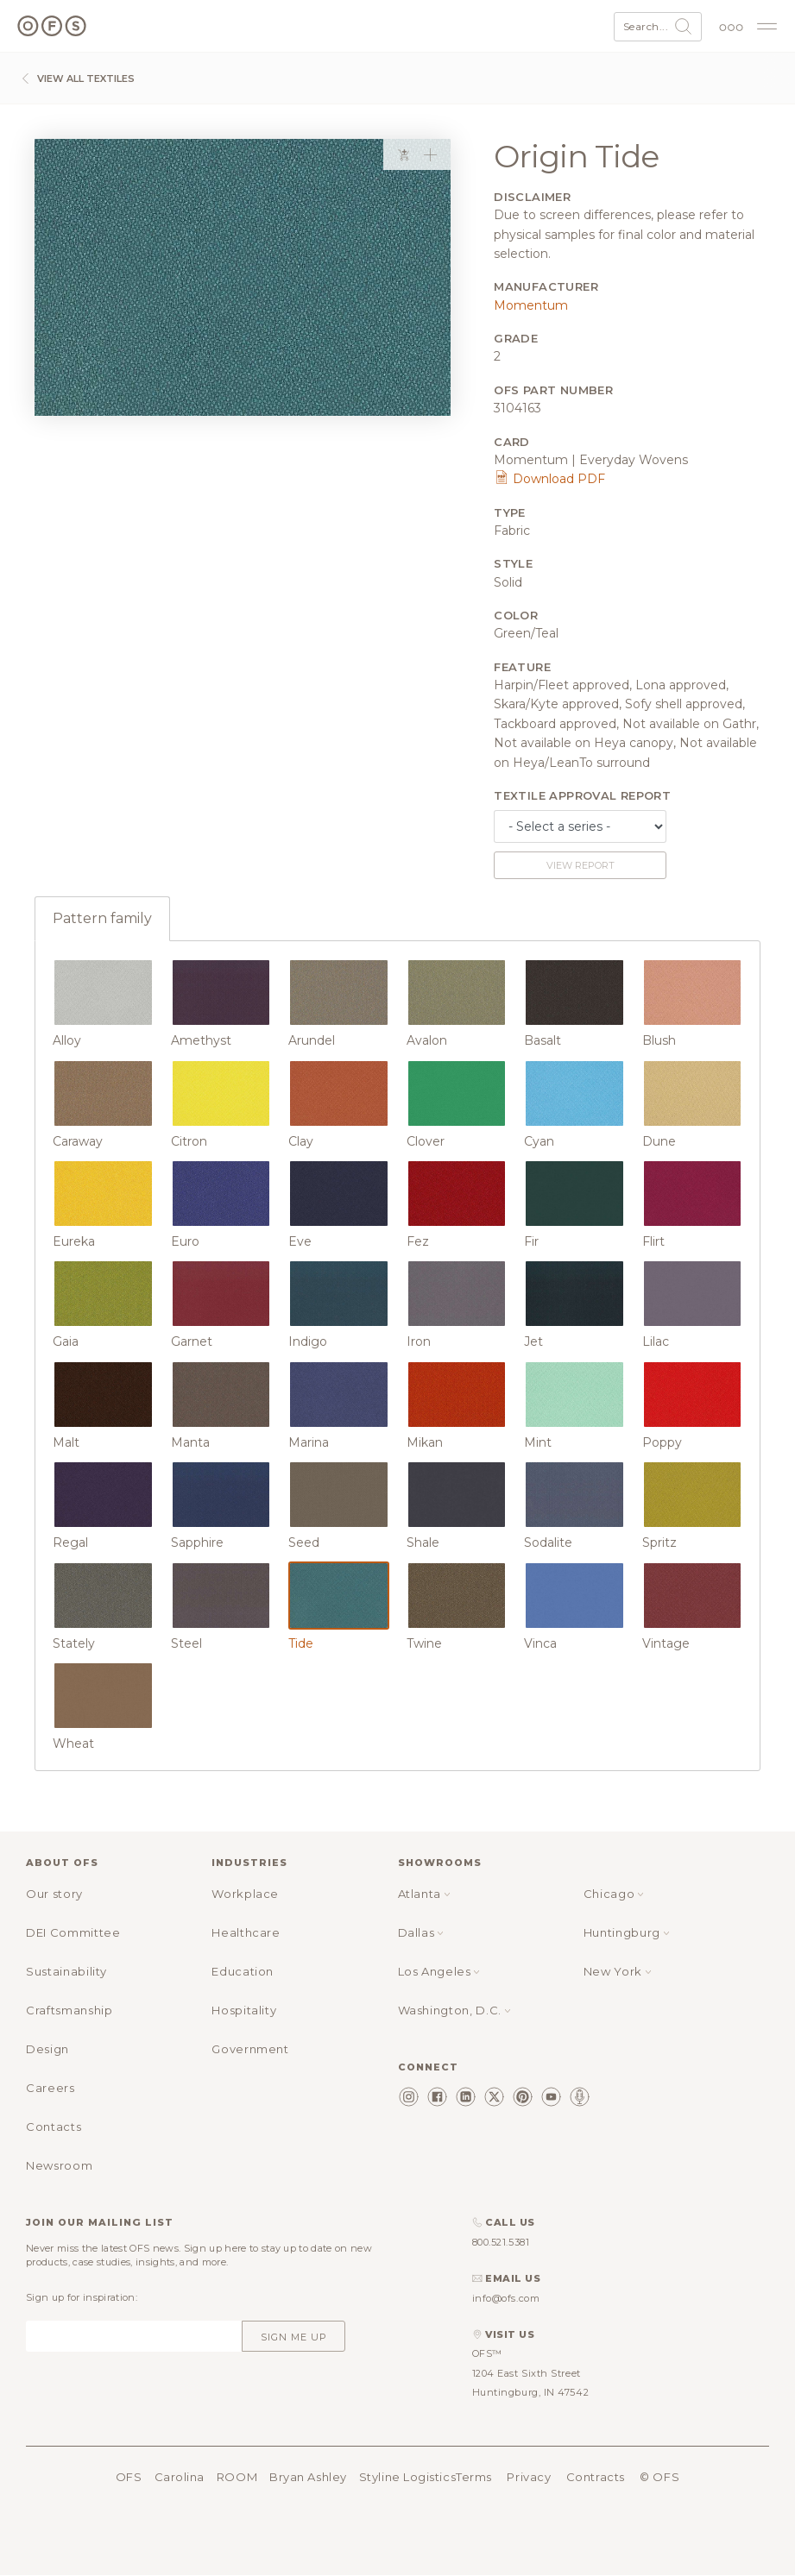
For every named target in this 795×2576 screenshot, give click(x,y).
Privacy (529, 2477)
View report (580, 865)
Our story (54, 1894)
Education (242, 1971)
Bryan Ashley (308, 2477)
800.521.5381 (501, 2242)
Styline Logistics (407, 2477)
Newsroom (59, 2165)
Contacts (53, 2126)
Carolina (180, 2477)
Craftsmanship (69, 2010)
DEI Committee (73, 1932)
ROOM (237, 2477)
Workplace (245, 1894)
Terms (474, 2477)
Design (47, 2049)
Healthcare (246, 1932)
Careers (50, 2088)
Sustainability (66, 1971)
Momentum (531, 305)
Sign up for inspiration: (81, 2297)
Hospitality (243, 2010)
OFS (129, 2477)
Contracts (595, 2477)
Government (250, 2049)
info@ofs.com (506, 2298)
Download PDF (549, 479)
